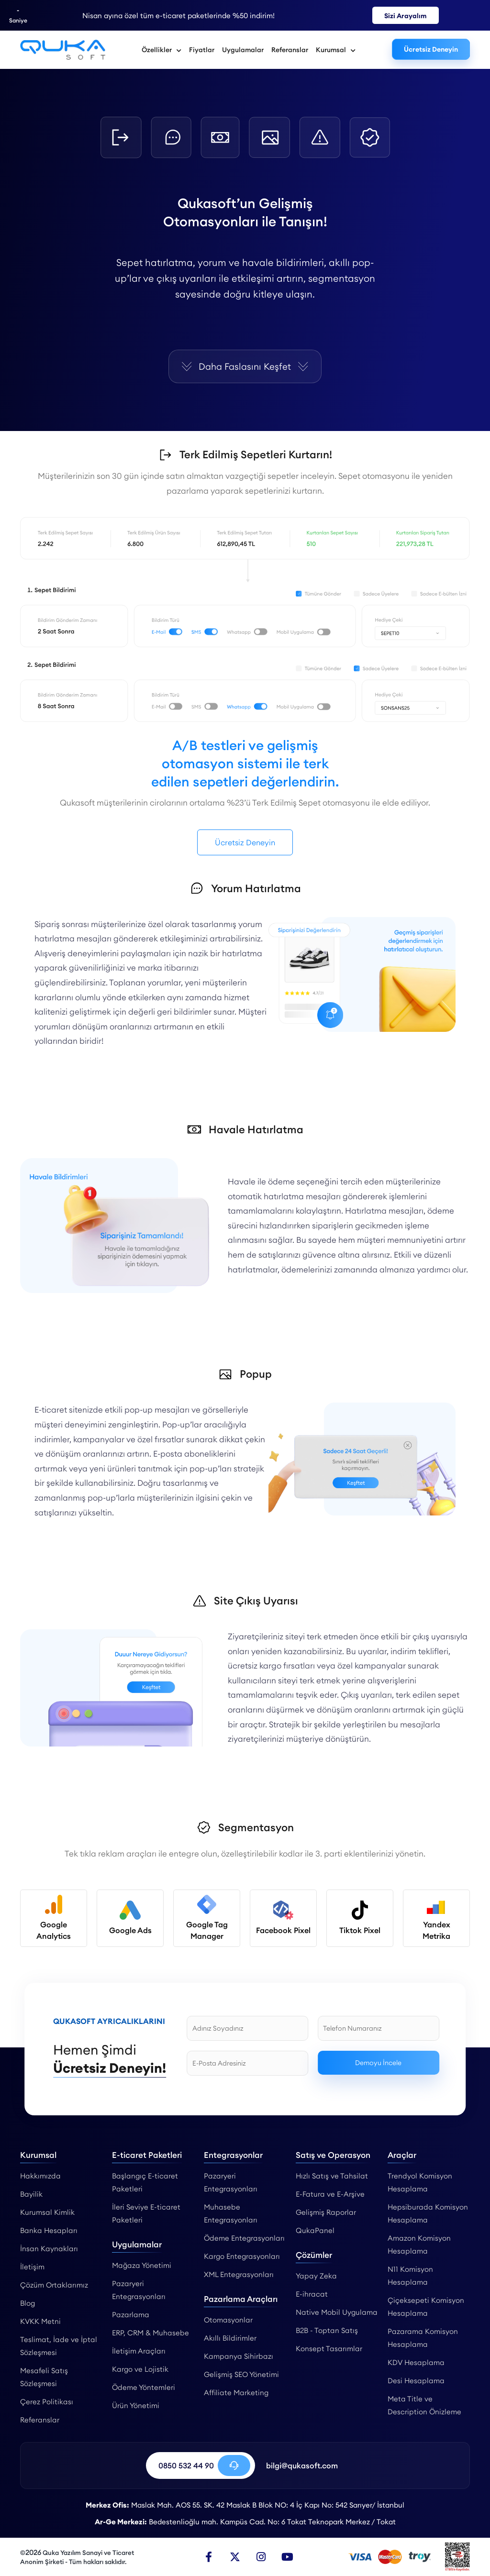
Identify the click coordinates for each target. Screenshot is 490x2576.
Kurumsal (336, 49)
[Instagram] (261, 2557)
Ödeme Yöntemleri (143, 2387)
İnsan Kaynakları (49, 2248)
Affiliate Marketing (236, 2392)
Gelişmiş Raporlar (326, 2212)
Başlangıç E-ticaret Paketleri (145, 2182)
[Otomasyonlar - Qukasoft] (62, 50)
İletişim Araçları (139, 2350)
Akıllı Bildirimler (230, 2338)
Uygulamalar (243, 49)
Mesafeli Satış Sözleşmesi (44, 2377)
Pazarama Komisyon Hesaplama (423, 2338)
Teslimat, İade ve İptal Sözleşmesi (58, 2346)
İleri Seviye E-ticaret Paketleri (146, 2213)
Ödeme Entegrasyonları (244, 2238)
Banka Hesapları (49, 2230)
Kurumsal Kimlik (47, 2212)
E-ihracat (312, 2294)
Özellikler (161, 49)
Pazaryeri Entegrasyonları (139, 2290)
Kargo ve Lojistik (140, 2369)
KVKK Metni (40, 2321)
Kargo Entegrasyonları (242, 2256)
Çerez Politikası (46, 2401)
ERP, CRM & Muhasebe (150, 2332)
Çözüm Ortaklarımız (54, 2284)
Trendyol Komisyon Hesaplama (420, 2182)
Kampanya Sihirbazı (238, 2356)
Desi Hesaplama (416, 2380)
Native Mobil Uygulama (337, 2312)
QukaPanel (315, 2230)
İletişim (32, 2266)
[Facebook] (209, 2557)
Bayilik (31, 2194)
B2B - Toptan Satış (327, 2330)
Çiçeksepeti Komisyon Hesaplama (426, 2307)
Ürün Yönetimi (135, 2405)
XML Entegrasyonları (239, 2274)
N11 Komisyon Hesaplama (410, 2276)
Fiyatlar (201, 49)
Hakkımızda (40, 2175)
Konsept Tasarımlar (329, 2348)
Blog (27, 2303)
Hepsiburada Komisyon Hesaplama (428, 2213)
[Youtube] (288, 2557)
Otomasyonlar (228, 2319)
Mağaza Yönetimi (141, 2265)
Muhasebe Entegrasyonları (230, 2213)
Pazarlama (130, 2314)
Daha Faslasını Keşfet (245, 366)
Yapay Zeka (316, 2275)
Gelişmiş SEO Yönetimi (241, 2374)
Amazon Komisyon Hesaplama (419, 2244)
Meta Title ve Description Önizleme (424, 2405)
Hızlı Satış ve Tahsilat (332, 2175)
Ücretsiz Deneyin (431, 49)
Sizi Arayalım (405, 15)
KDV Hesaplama (416, 2362)
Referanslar (289, 49)
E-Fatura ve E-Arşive (330, 2194)
